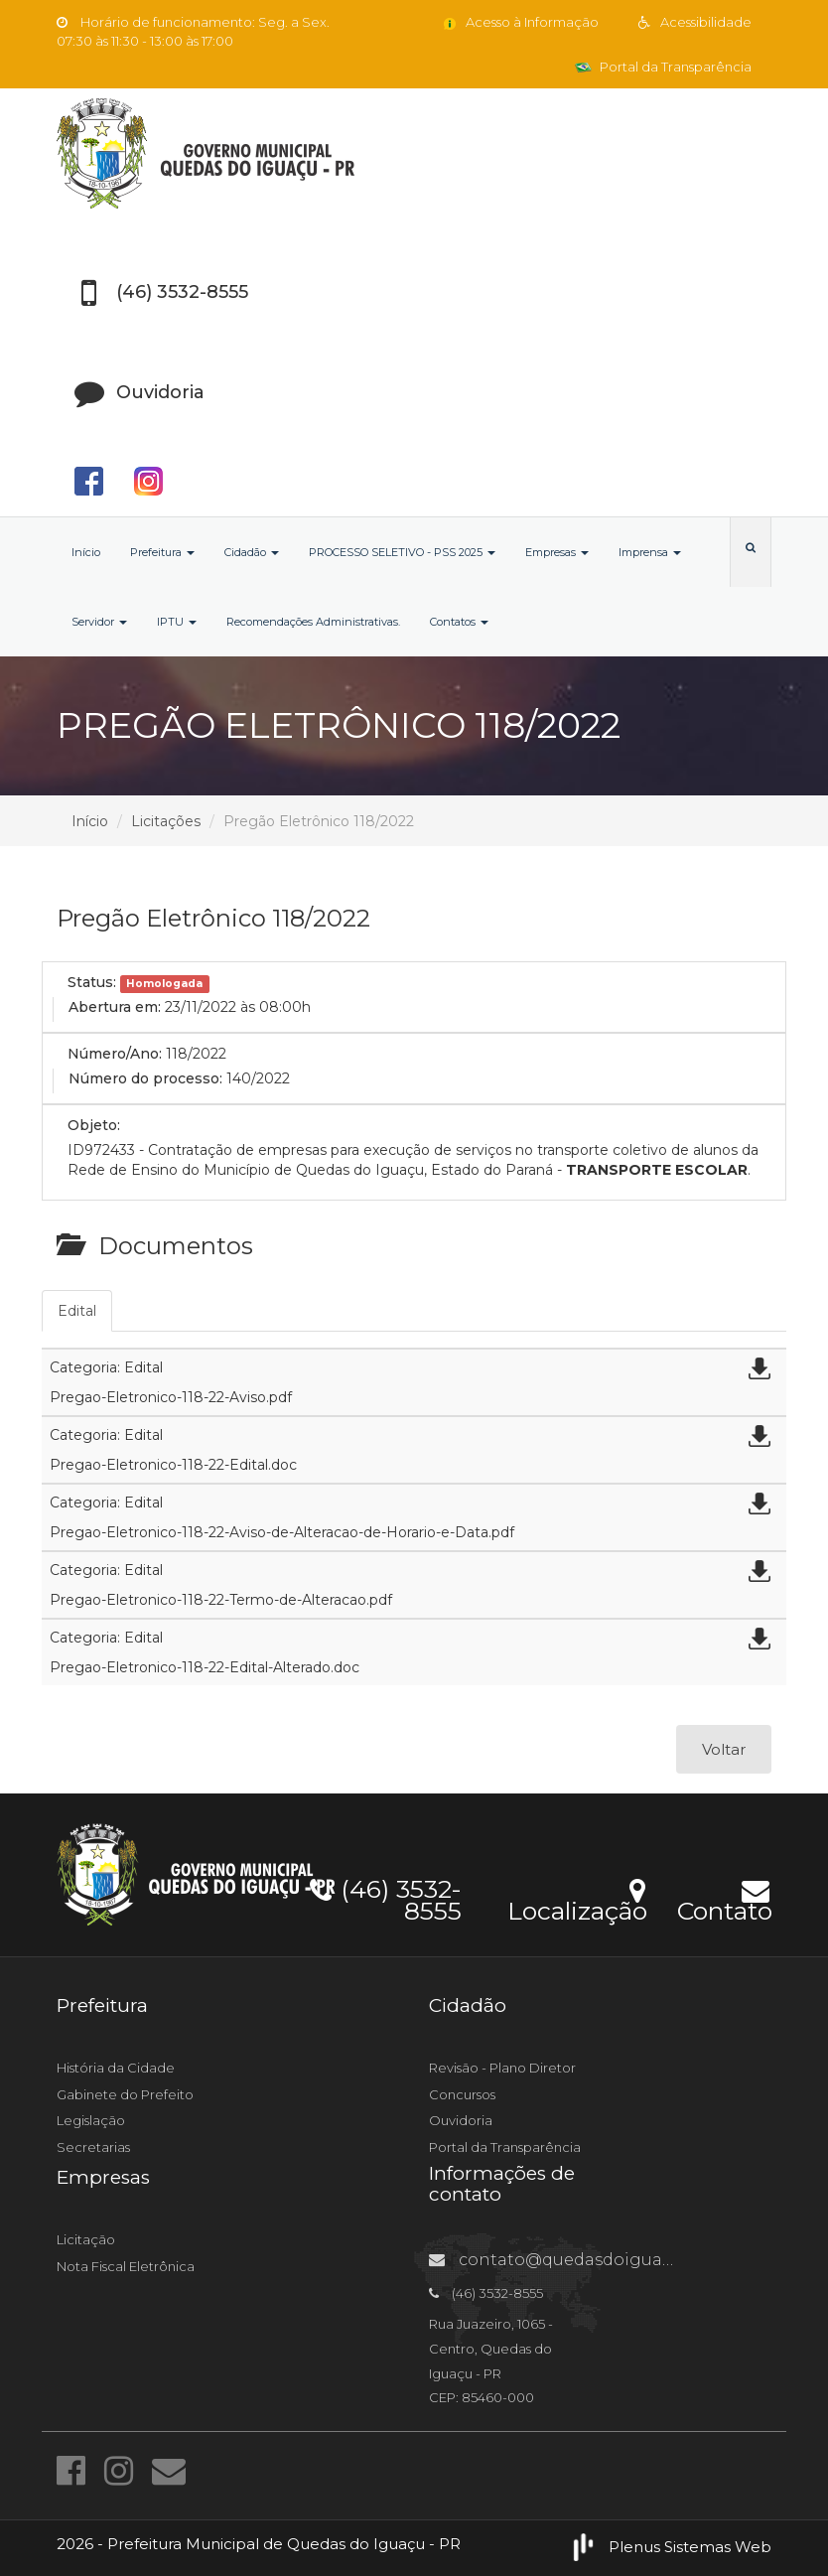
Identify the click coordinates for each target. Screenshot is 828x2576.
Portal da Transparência (663, 66)
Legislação (91, 2120)
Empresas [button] (557, 552)
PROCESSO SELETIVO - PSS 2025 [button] (402, 552)
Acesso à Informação (520, 22)
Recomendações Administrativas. (313, 622)
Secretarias (93, 2147)
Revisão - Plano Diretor (502, 2067)
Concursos (462, 2094)
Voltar (724, 1749)
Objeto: (94, 1125)
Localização (577, 1898)
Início (85, 552)
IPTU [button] (177, 622)
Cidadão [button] (251, 552)
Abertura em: (115, 1007)
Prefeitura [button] (162, 552)
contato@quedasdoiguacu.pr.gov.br (594, 2259)
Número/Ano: (115, 1054)
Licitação (86, 2239)
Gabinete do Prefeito (125, 2094)
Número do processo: (145, 1078)
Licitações (166, 821)
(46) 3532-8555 (386, 1897)
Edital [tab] (77, 1311)
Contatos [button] (459, 622)
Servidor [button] (99, 622)
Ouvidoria (460, 2120)
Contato (724, 1898)
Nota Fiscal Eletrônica (126, 2266)
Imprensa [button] (650, 552)
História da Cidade (116, 2067)
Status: (92, 982)
